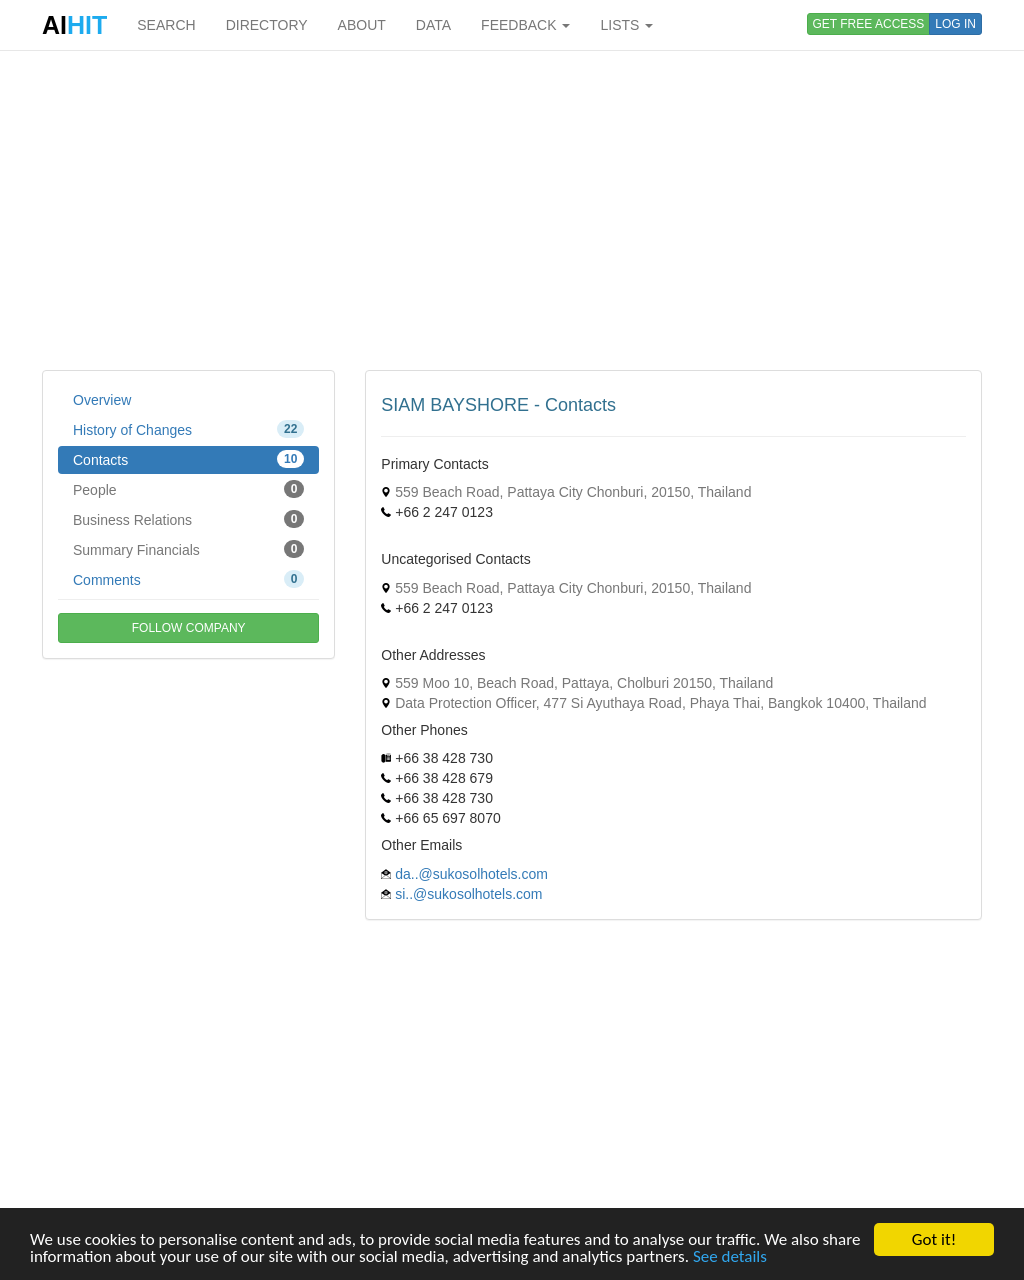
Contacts (188, 459)
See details (730, 1257)
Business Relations (188, 519)
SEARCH (166, 25)
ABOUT (362, 25)
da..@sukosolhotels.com (471, 874)
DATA (433, 25)
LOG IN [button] (955, 24)
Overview (102, 400)
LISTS (626, 25)
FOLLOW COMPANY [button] (189, 628)
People (188, 489)
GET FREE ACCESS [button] (869, 24)
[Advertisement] (512, 210)
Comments (188, 579)
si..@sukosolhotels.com (468, 894)
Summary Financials (188, 549)
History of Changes (188, 429)
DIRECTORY (267, 25)
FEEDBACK (525, 25)
